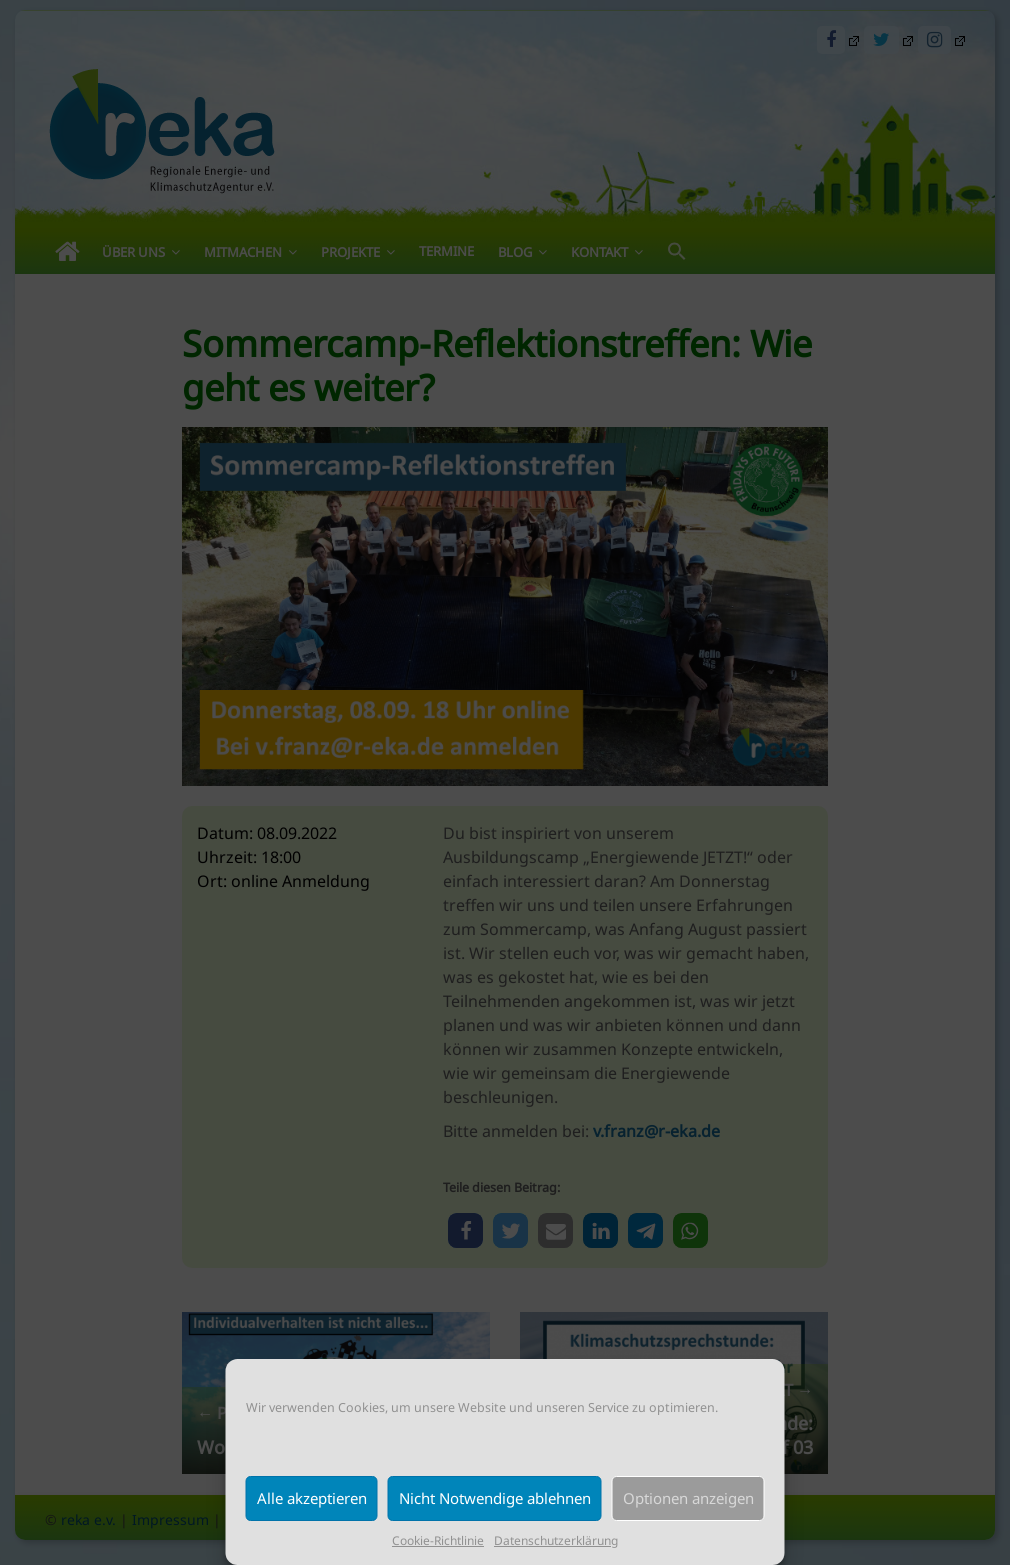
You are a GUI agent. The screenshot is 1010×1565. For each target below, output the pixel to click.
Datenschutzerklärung (556, 1540)
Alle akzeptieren (312, 1498)
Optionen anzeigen (688, 1498)
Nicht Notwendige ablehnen (495, 1498)
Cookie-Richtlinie (438, 1540)
